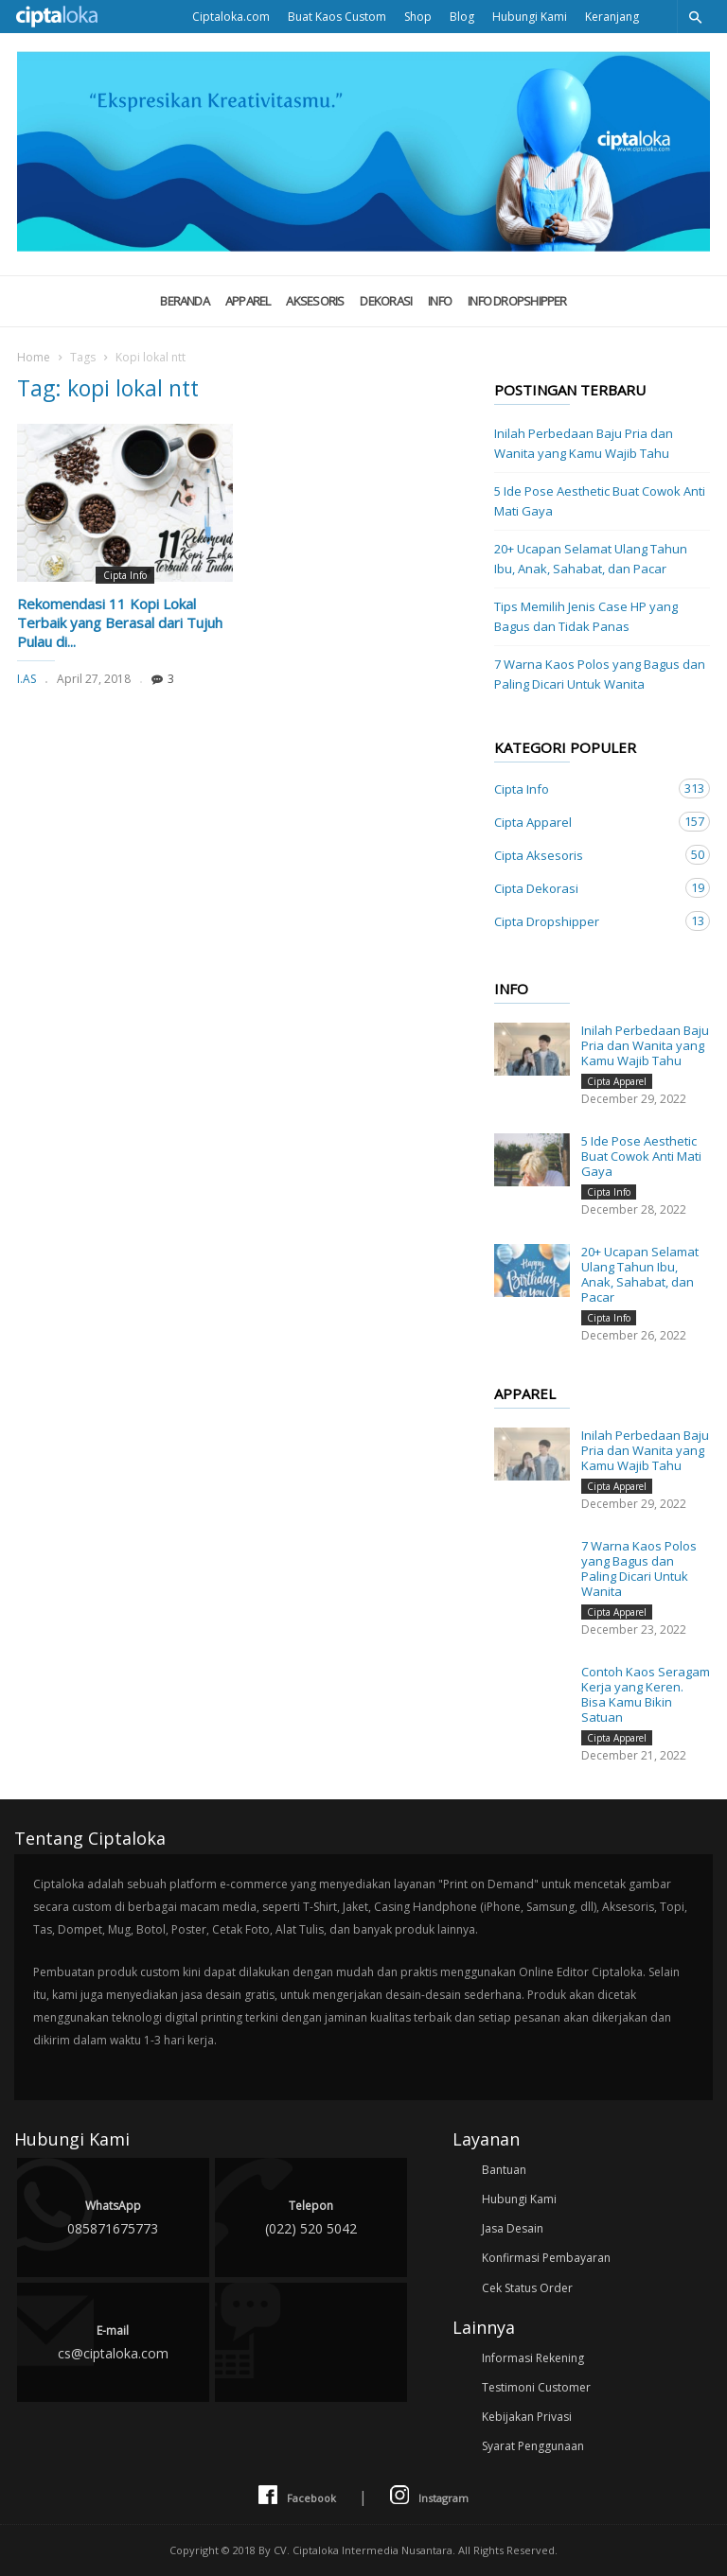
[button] (695, 17)
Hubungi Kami (529, 17)
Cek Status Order (527, 2288)
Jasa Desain (512, 2228)
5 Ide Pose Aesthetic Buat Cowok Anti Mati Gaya (599, 500)
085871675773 (113, 2216)
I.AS (26, 679)
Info (440, 300)
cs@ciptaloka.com (113, 2341)
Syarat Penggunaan (533, 2446)
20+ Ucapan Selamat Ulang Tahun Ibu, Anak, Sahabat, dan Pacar (590, 558)
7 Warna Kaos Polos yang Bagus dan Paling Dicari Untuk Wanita (599, 674)
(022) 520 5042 (311, 2216)
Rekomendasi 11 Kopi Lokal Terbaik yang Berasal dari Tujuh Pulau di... (119, 622)
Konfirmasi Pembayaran (546, 2258)
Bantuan (504, 2170)
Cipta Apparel (583, 822)
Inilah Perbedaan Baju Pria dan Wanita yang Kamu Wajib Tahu (583, 443)
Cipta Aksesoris (583, 855)
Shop (418, 17)
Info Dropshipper (517, 300)
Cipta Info (125, 575)
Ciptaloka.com (231, 17)
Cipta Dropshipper (583, 921)
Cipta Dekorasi (583, 888)
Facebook (297, 2496)
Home (33, 357)
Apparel (248, 300)
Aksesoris (315, 300)
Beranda (184, 300)
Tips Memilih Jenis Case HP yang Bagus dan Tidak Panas (586, 616)
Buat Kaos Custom (337, 17)
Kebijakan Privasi (527, 2417)
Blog (462, 17)
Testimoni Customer (536, 2387)
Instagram (429, 2496)
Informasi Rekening (533, 2358)
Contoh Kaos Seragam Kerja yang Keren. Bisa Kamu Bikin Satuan (645, 1694)
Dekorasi (386, 300)
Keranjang (612, 17)
